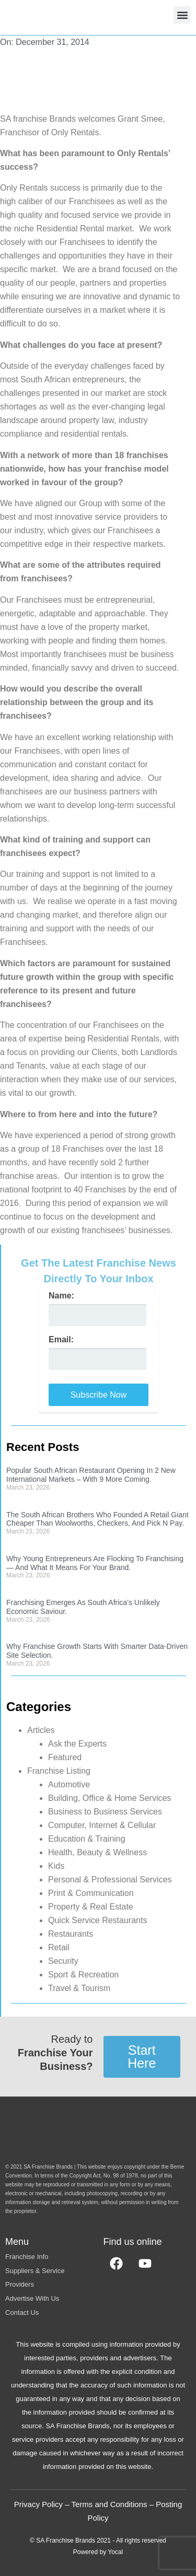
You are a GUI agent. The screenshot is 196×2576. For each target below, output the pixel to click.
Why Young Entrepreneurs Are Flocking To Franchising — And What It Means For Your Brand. (94, 1563)
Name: (61, 1296)
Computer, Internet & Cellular (102, 1825)
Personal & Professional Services (110, 1879)
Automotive (69, 1784)
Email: (61, 1340)
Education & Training (86, 1838)
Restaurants (70, 1933)
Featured (65, 1757)
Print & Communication (91, 1893)
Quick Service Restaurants (97, 1920)
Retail (59, 1947)
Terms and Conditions (109, 2504)
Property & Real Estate (90, 1906)
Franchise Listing (58, 1770)
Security (63, 1961)
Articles (40, 1730)
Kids (56, 1865)
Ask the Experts (77, 1743)
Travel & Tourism (79, 1988)
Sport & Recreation (83, 1974)
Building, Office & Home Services (109, 1798)
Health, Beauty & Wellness (97, 1852)
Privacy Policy (38, 2504)
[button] (182, 15)
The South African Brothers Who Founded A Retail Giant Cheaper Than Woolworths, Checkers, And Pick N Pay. (97, 1519)
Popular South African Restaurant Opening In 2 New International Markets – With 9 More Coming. (91, 1474)
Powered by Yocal (98, 2552)
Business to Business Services (105, 1811)
